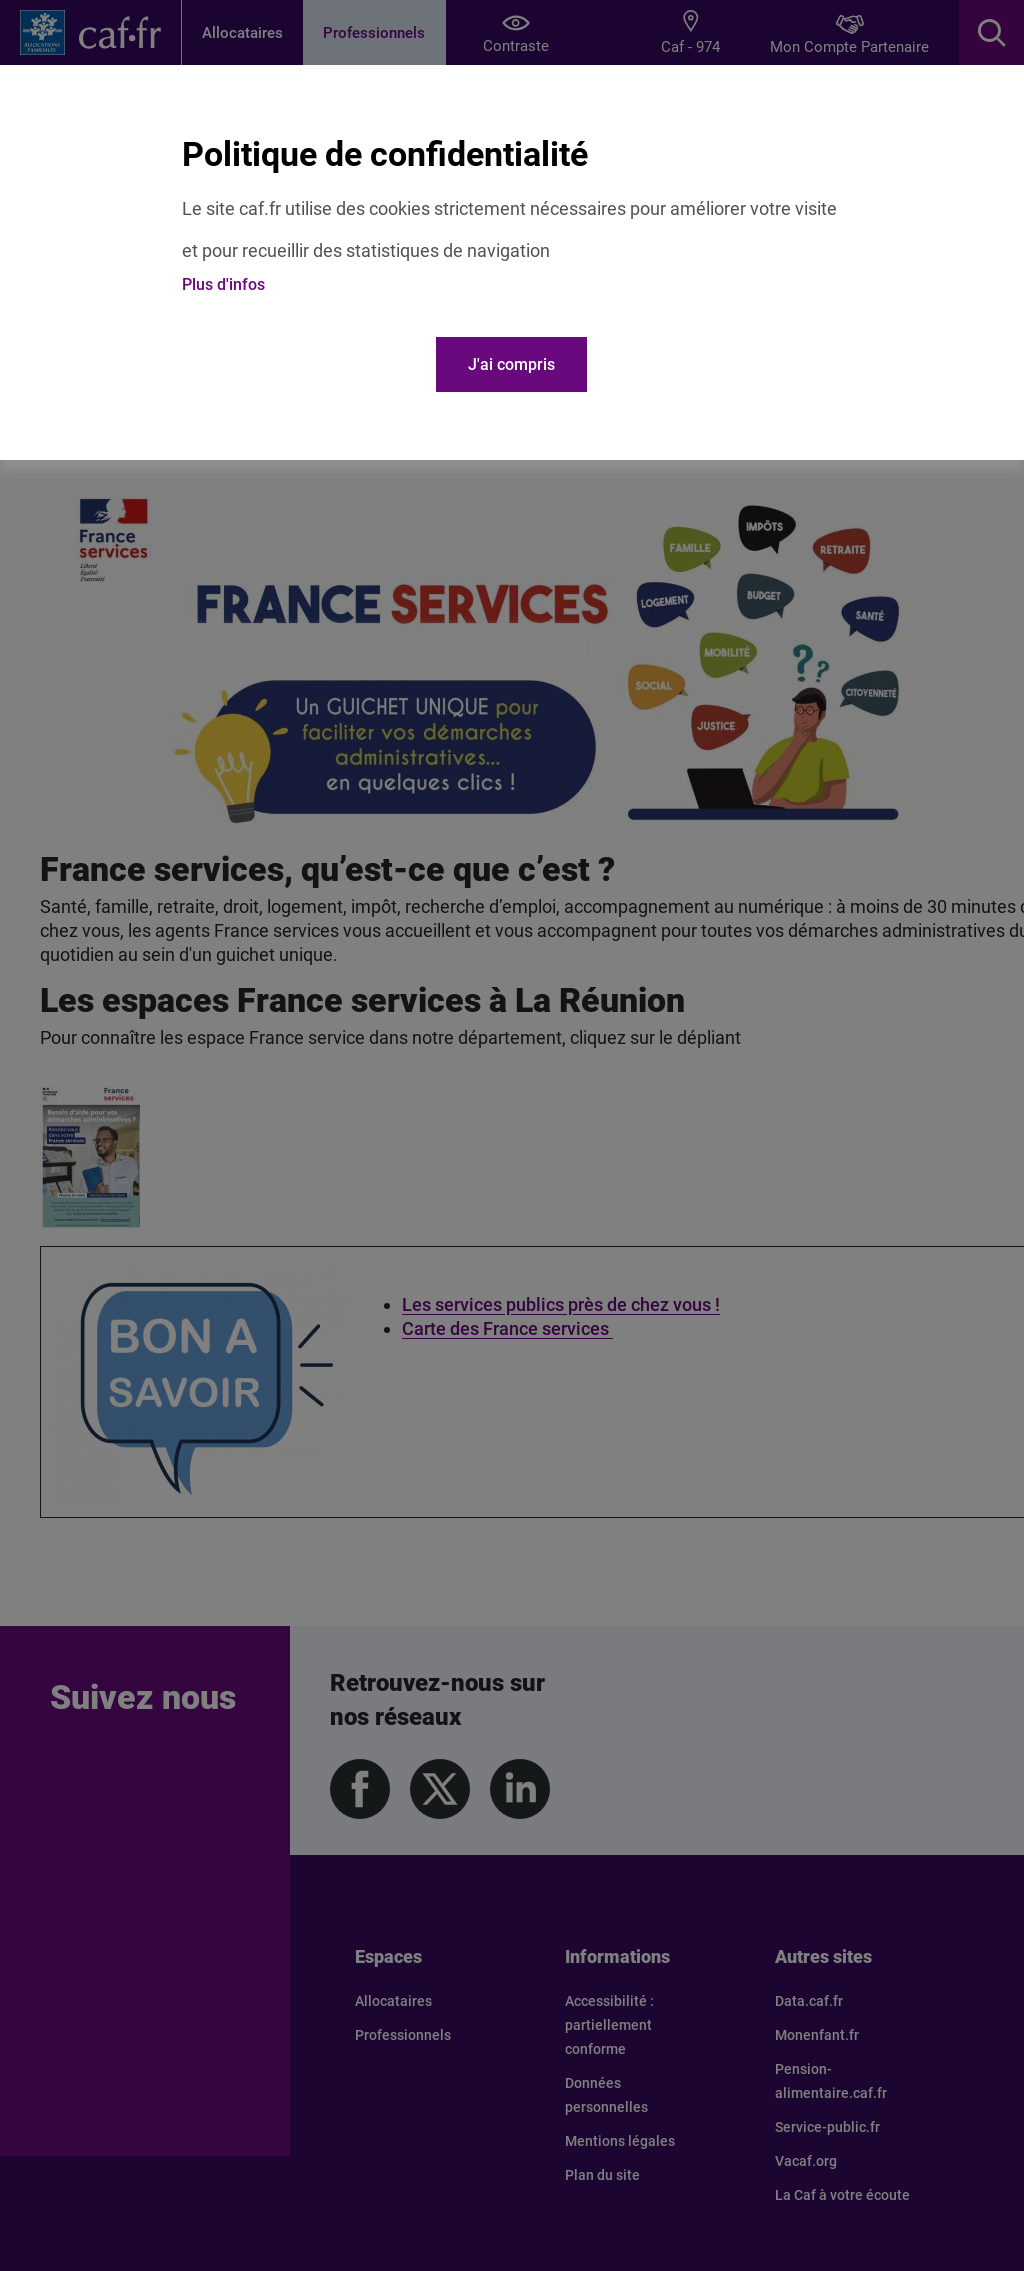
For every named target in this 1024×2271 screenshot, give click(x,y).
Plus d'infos (223, 284)
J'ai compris (511, 364)
